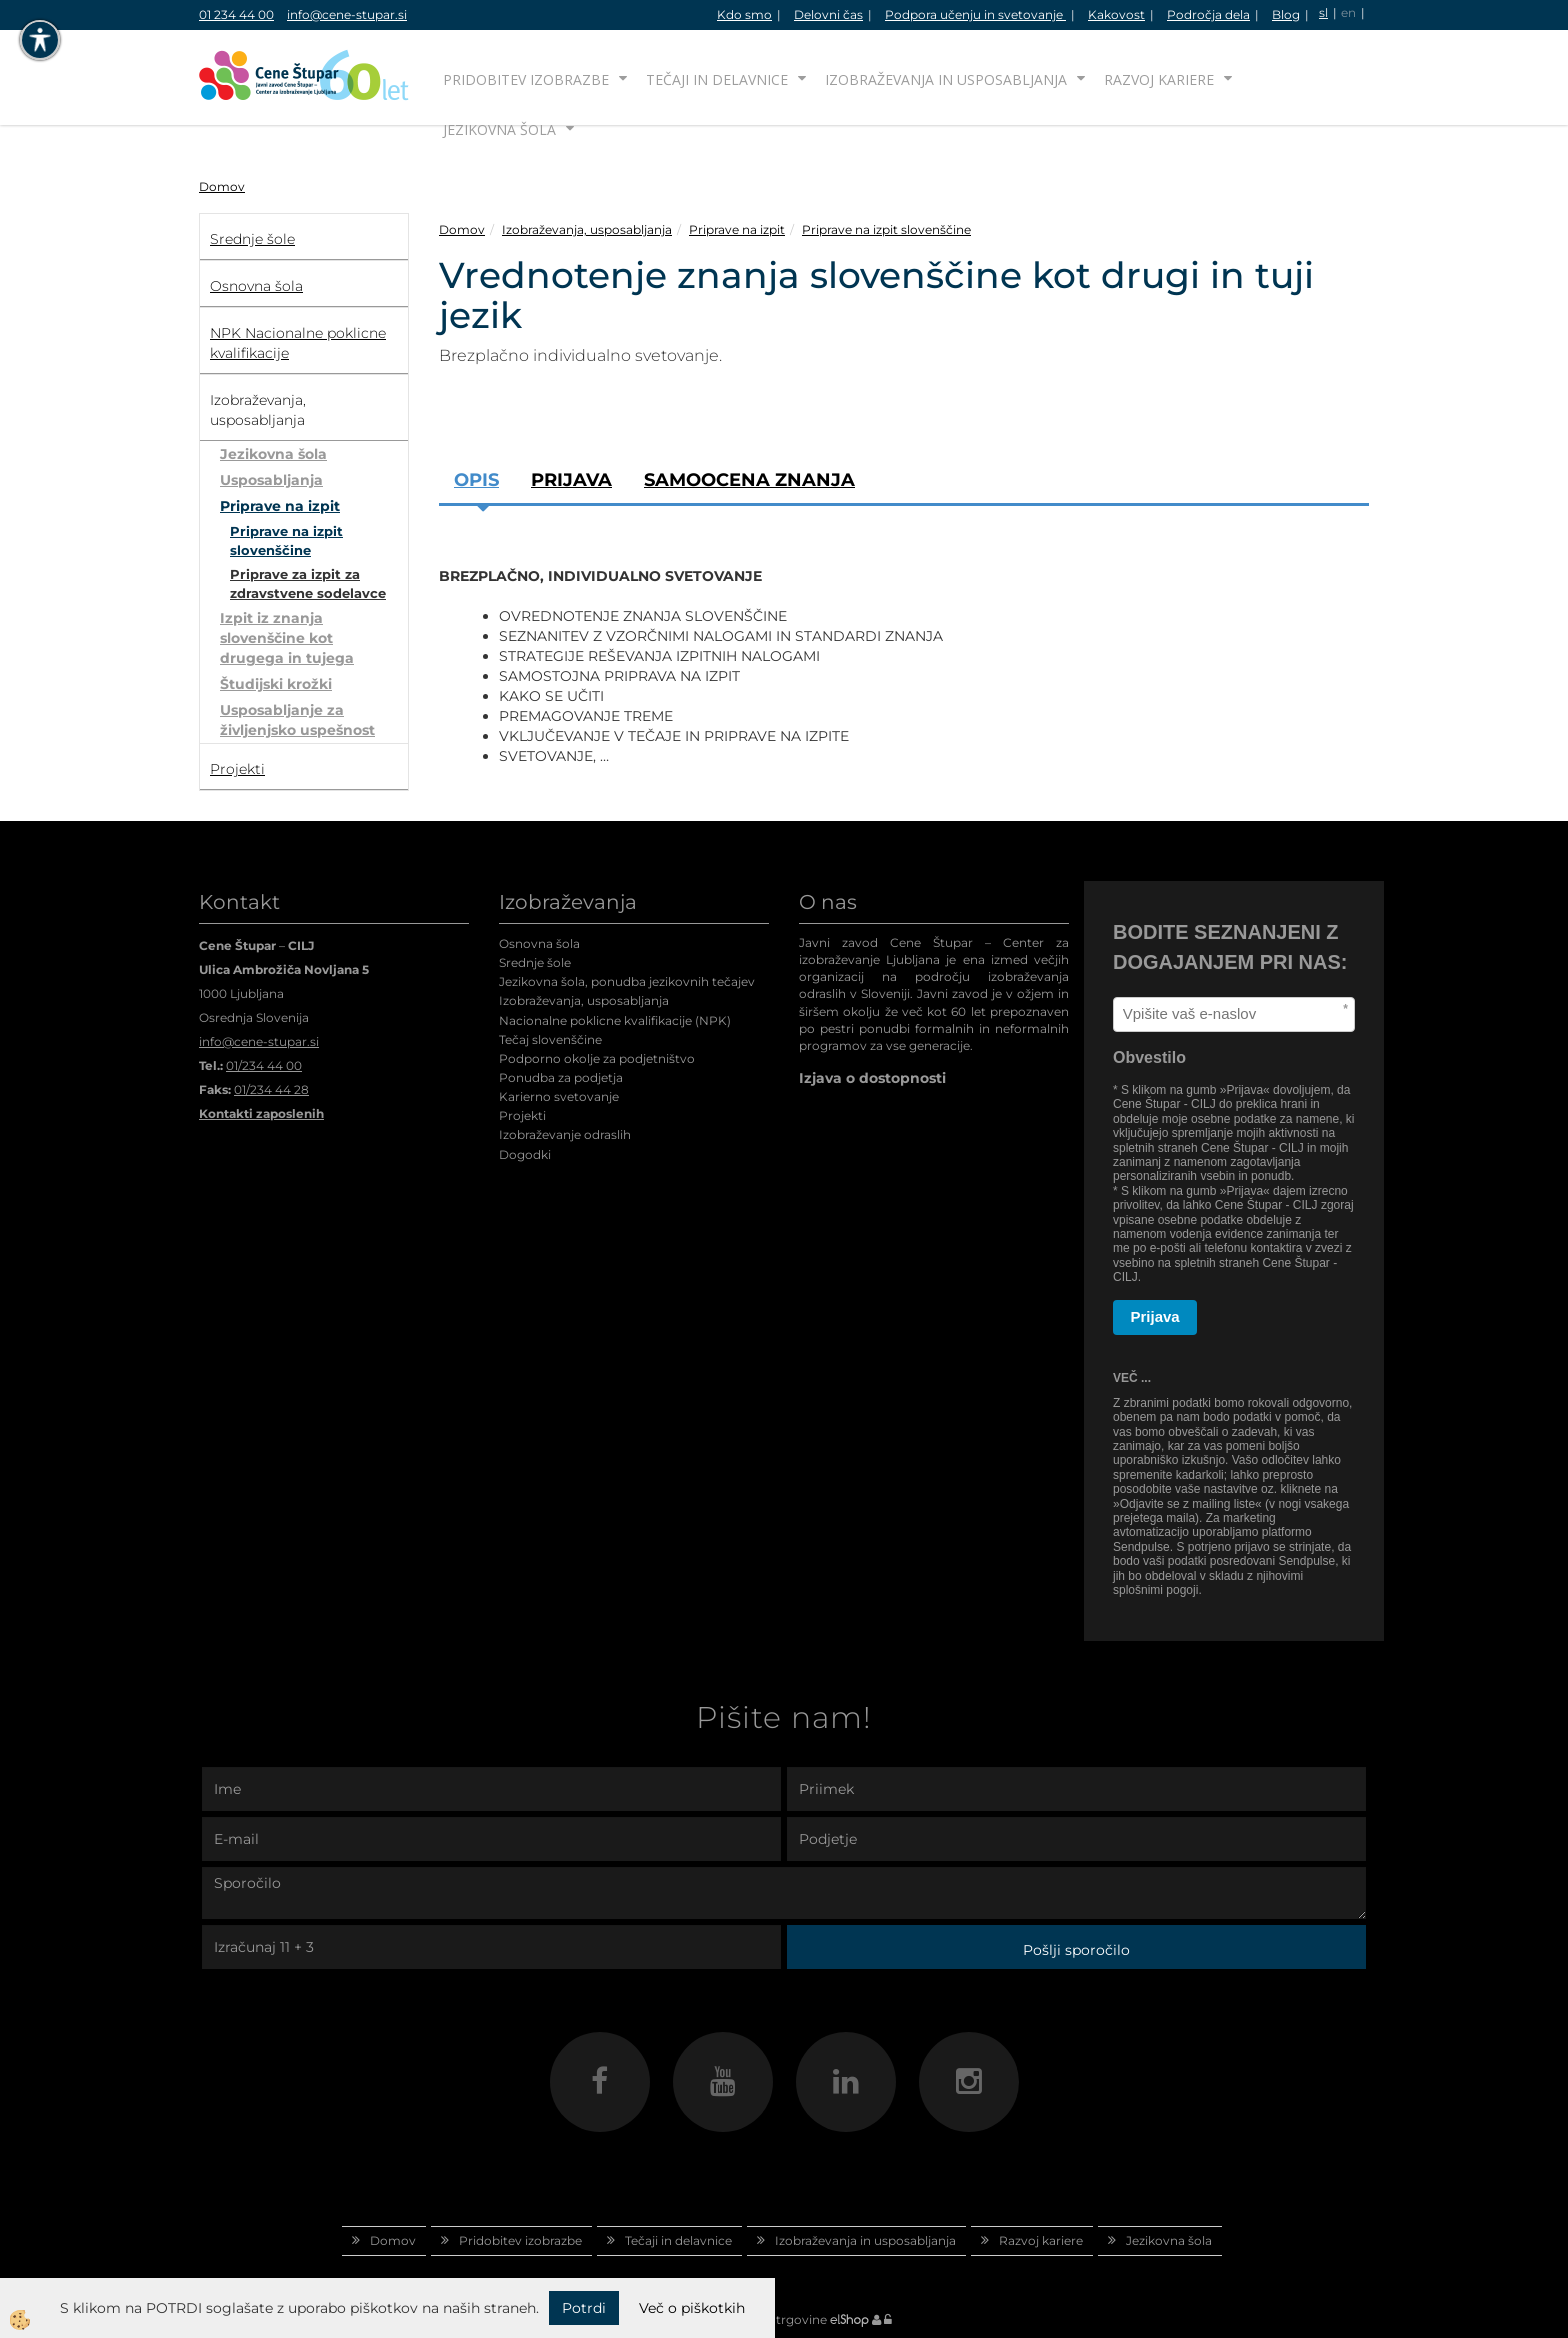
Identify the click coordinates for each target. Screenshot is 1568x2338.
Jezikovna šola (499, 129)
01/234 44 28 (271, 1089)
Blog (1286, 14)
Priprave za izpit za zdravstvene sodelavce (308, 583)
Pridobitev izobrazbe (526, 79)
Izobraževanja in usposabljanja (946, 79)
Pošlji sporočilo (1076, 1950)
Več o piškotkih (692, 2308)
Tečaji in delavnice (717, 79)
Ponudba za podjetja (561, 1077)
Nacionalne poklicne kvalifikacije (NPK (613, 1020)
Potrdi (584, 2308)
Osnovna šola (539, 943)
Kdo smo (744, 14)
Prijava (1155, 1316)
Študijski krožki (276, 684)
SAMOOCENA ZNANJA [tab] (749, 480)
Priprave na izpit (280, 506)
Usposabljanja (271, 480)
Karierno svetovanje (559, 1096)
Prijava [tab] (571, 480)
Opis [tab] (476, 480)
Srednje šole (535, 962)
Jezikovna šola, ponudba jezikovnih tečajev (627, 981)
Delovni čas (828, 14)
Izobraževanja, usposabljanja (587, 229)
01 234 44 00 (236, 14)
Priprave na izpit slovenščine (286, 540)
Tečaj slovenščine (550, 1039)
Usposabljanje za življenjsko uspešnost (297, 720)
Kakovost (1116, 14)
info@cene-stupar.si (347, 14)
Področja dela (1208, 14)
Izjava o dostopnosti (872, 1078)
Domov (222, 186)
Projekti (522, 1115)
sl (1323, 12)
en (1348, 12)
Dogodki (525, 1154)
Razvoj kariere (1159, 79)
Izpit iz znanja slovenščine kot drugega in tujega (287, 638)
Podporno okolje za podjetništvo (597, 1058)
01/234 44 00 (264, 1065)
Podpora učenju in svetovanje (975, 14)
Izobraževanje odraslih (565, 1134)
